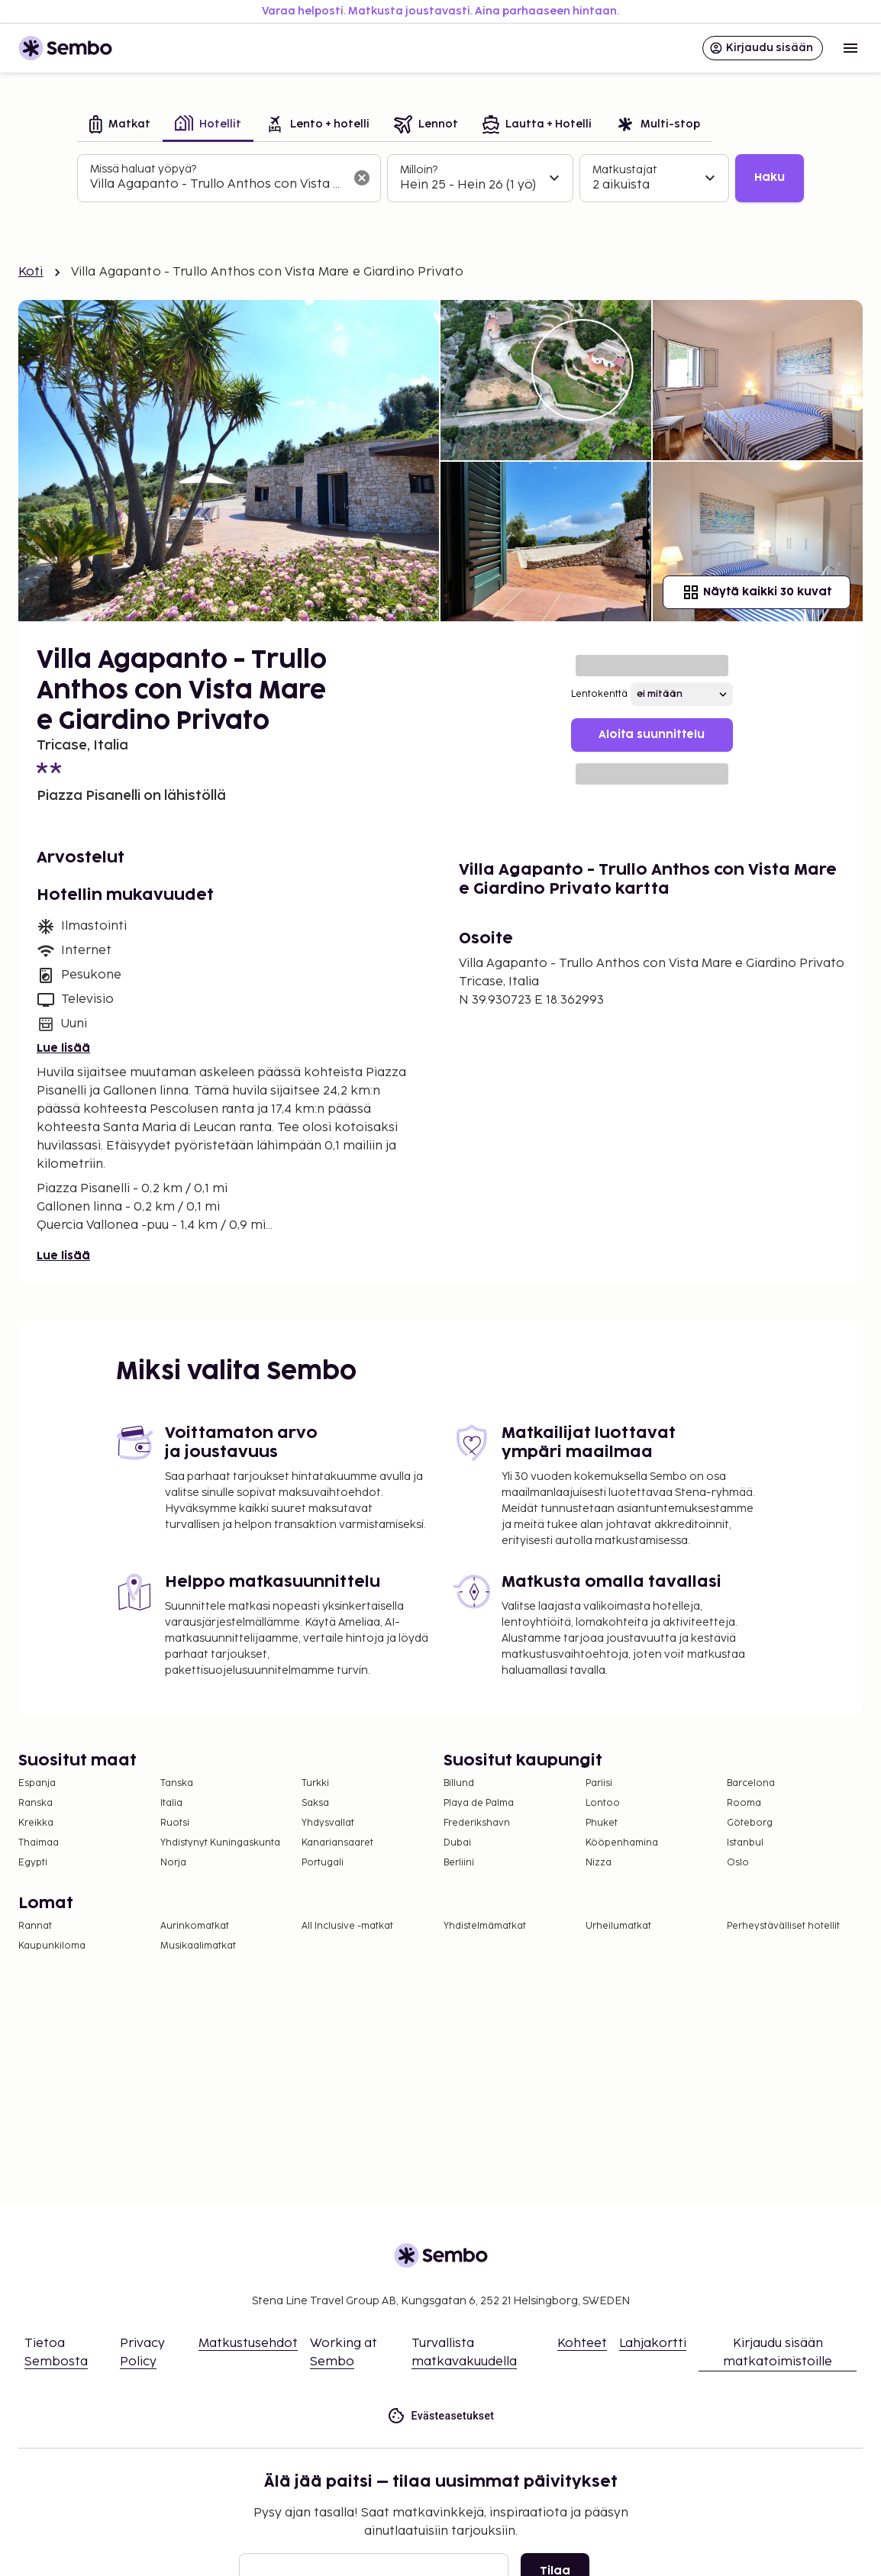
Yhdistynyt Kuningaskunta (220, 1843)
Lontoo (603, 1803)
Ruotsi (174, 1823)
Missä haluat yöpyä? (143, 169)
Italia (171, 1803)
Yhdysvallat (328, 1823)
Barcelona (751, 1783)
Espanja (37, 1783)
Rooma (744, 1803)
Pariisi (599, 1783)
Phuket (602, 1823)
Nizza (599, 1862)
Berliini (459, 1862)
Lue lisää (63, 1048)
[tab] (120, 125)
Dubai (457, 1843)
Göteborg (750, 1823)
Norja (173, 1862)
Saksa (315, 1803)
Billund (459, 1783)
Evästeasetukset (441, 2416)
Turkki (315, 1783)
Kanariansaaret (337, 1843)
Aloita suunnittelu (652, 735)
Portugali (323, 1862)
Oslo (738, 1862)
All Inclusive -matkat (347, 1926)
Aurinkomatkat (194, 1926)
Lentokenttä (599, 694)
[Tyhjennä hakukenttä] (362, 178)
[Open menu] (850, 48)
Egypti (32, 1862)
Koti (31, 272)
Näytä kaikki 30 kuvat (756, 592)
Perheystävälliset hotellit (783, 1926)
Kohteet (582, 2343)
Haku (769, 177)
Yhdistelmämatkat (485, 1926)
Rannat (35, 1926)
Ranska (35, 1803)
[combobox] (217, 184)
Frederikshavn (477, 1823)
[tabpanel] (440, 178)
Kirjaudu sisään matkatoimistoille (777, 2352)
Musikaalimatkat (198, 1946)
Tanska (176, 1783)
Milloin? (418, 169)
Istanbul (745, 1843)
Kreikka (35, 1823)
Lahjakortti (652, 2343)
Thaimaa (38, 1843)
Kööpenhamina (622, 1843)
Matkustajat (624, 169)
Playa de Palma (479, 1803)
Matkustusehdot (248, 2343)
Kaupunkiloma (52, 1946)
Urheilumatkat (618, 1926)
